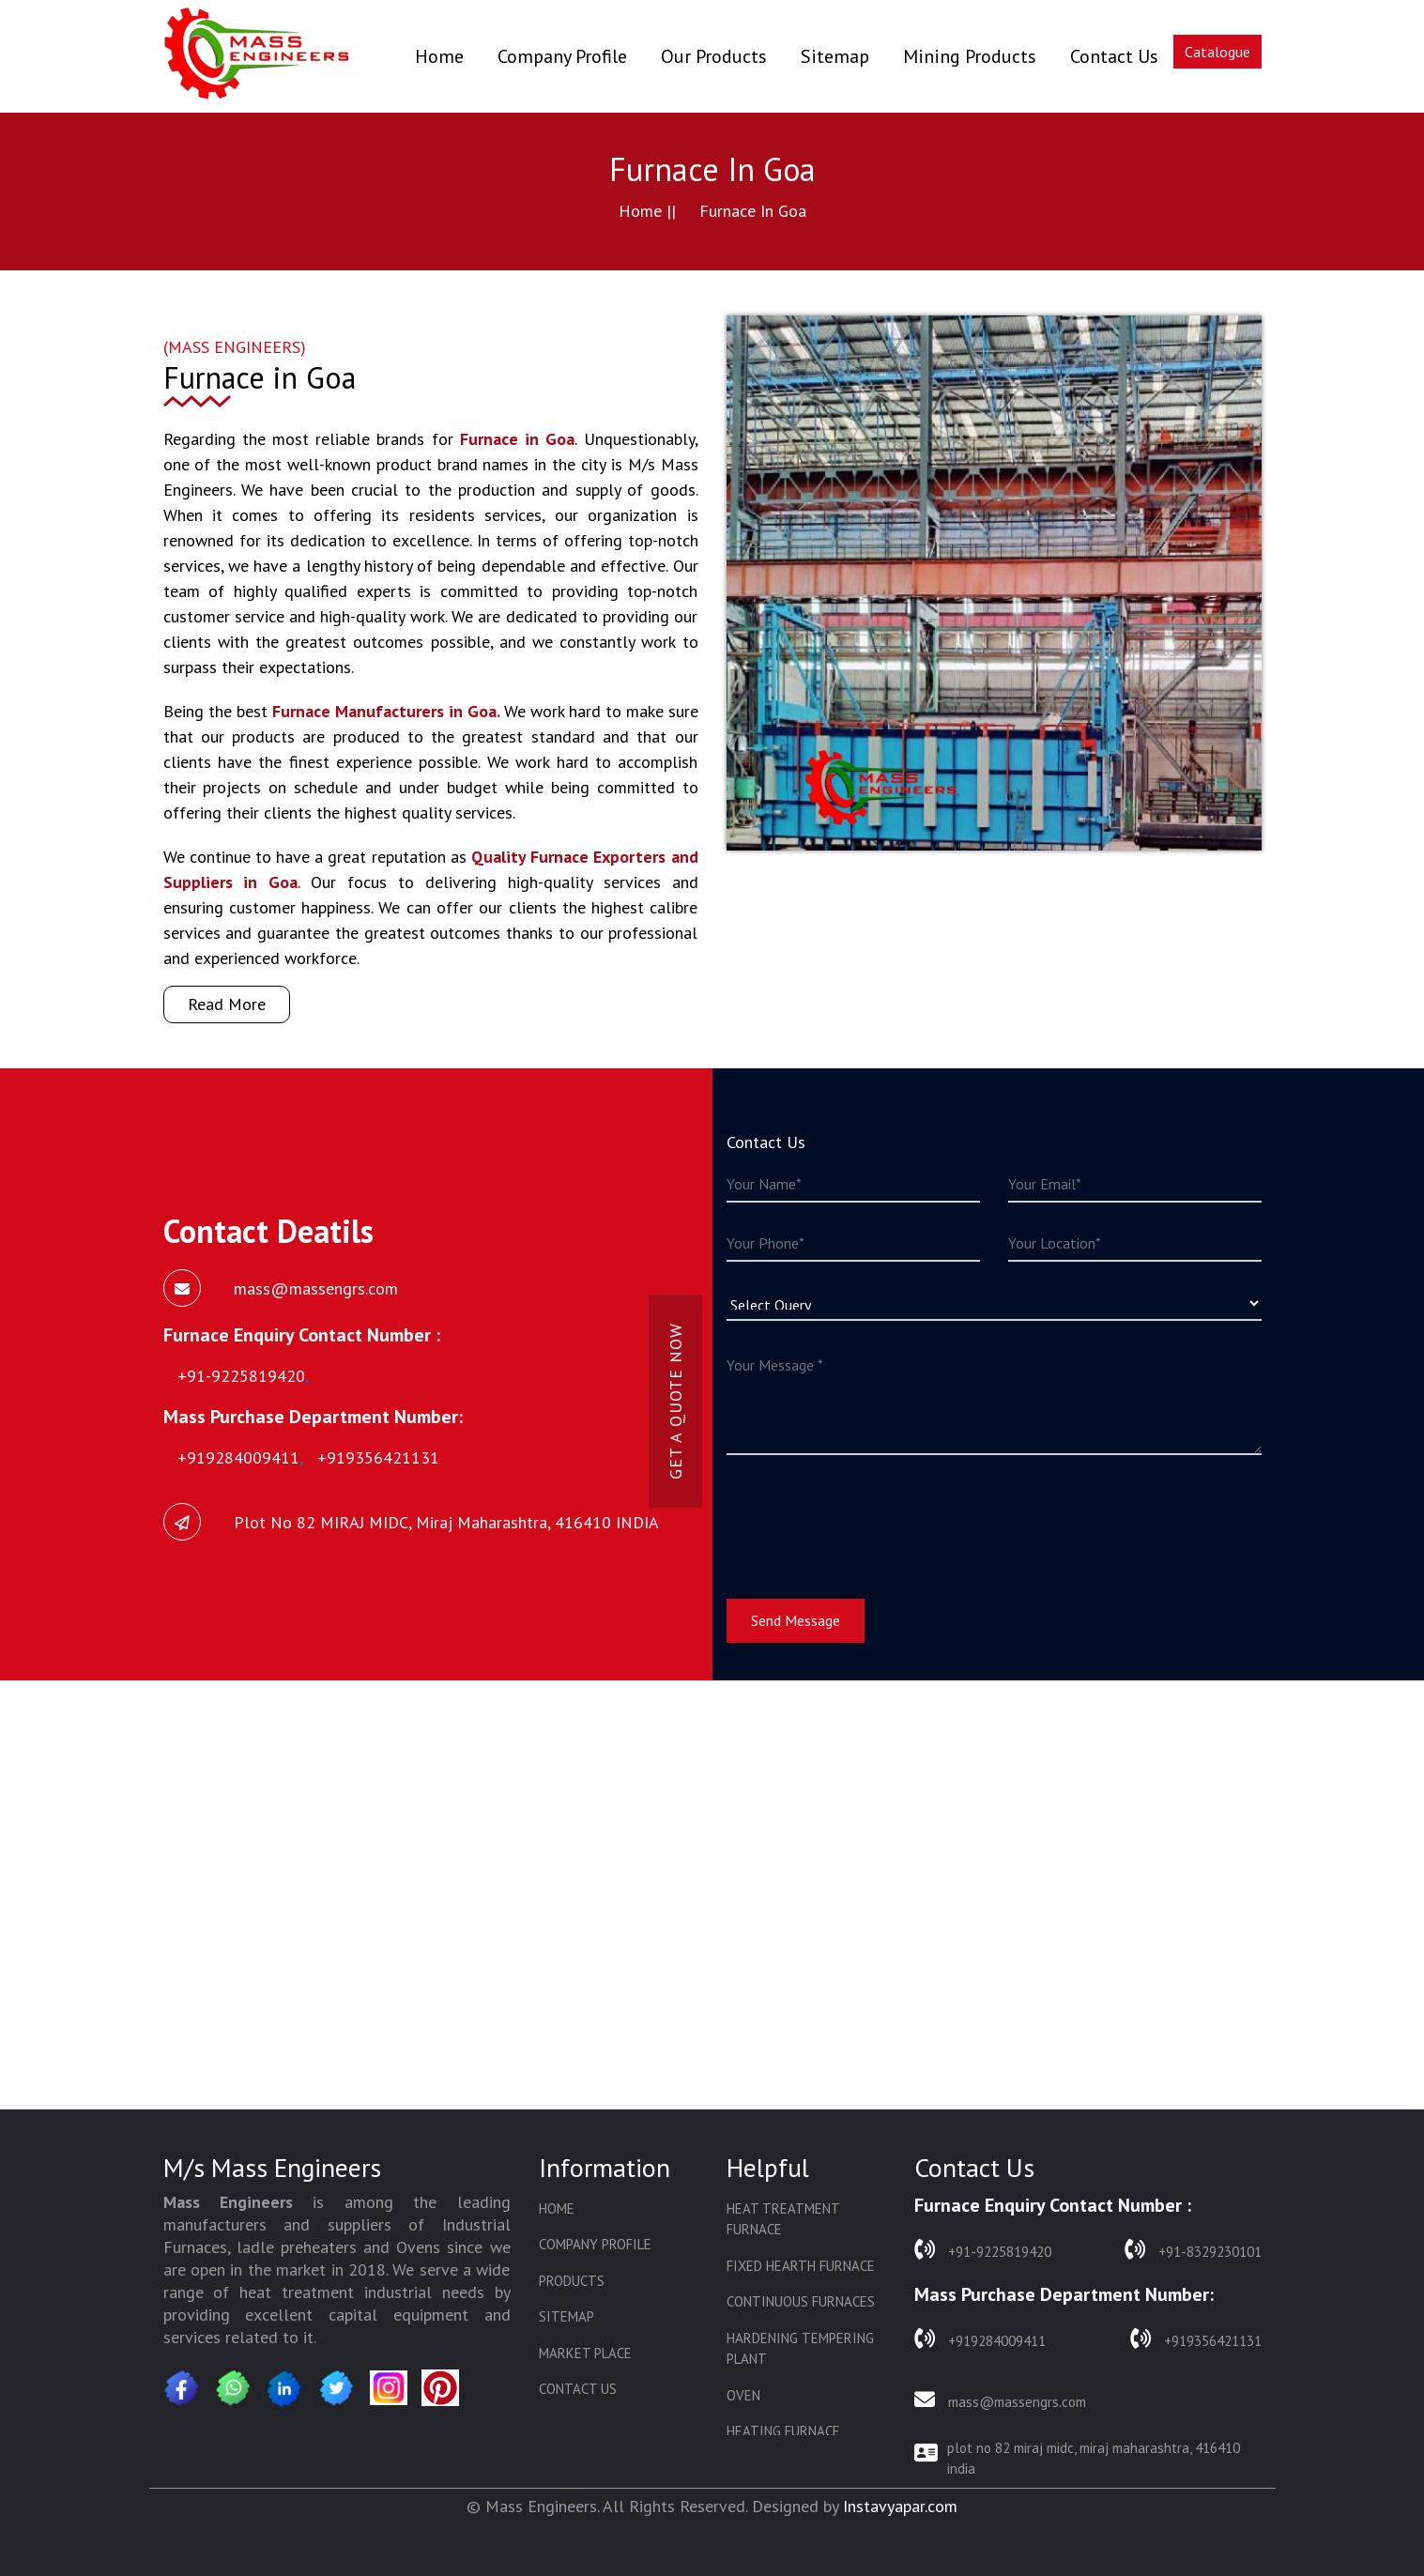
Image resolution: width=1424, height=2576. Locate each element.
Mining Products (969, 56)
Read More (227, 1004)
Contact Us (1114, 56)
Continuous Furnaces (801, 2301)
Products (572, 2281)
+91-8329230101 (1193, 2249)
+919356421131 (1196, 2338)
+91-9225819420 (982, 2249)
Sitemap (835, 56)
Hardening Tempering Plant (800, 2349)
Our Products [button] (714, 56)
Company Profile (562, 56)
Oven (743, 2395)
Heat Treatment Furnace (783, 2219)
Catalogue (1217, 51)
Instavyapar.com (900, 2506)
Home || (647, 211)
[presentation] (869, 1515)
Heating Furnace (783, 2431)
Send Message (795, 1620)
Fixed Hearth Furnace (801, 2266)
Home (439, 56)
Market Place (585, 2353)
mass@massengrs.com (1000, 2399)
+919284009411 (980, 2338)
